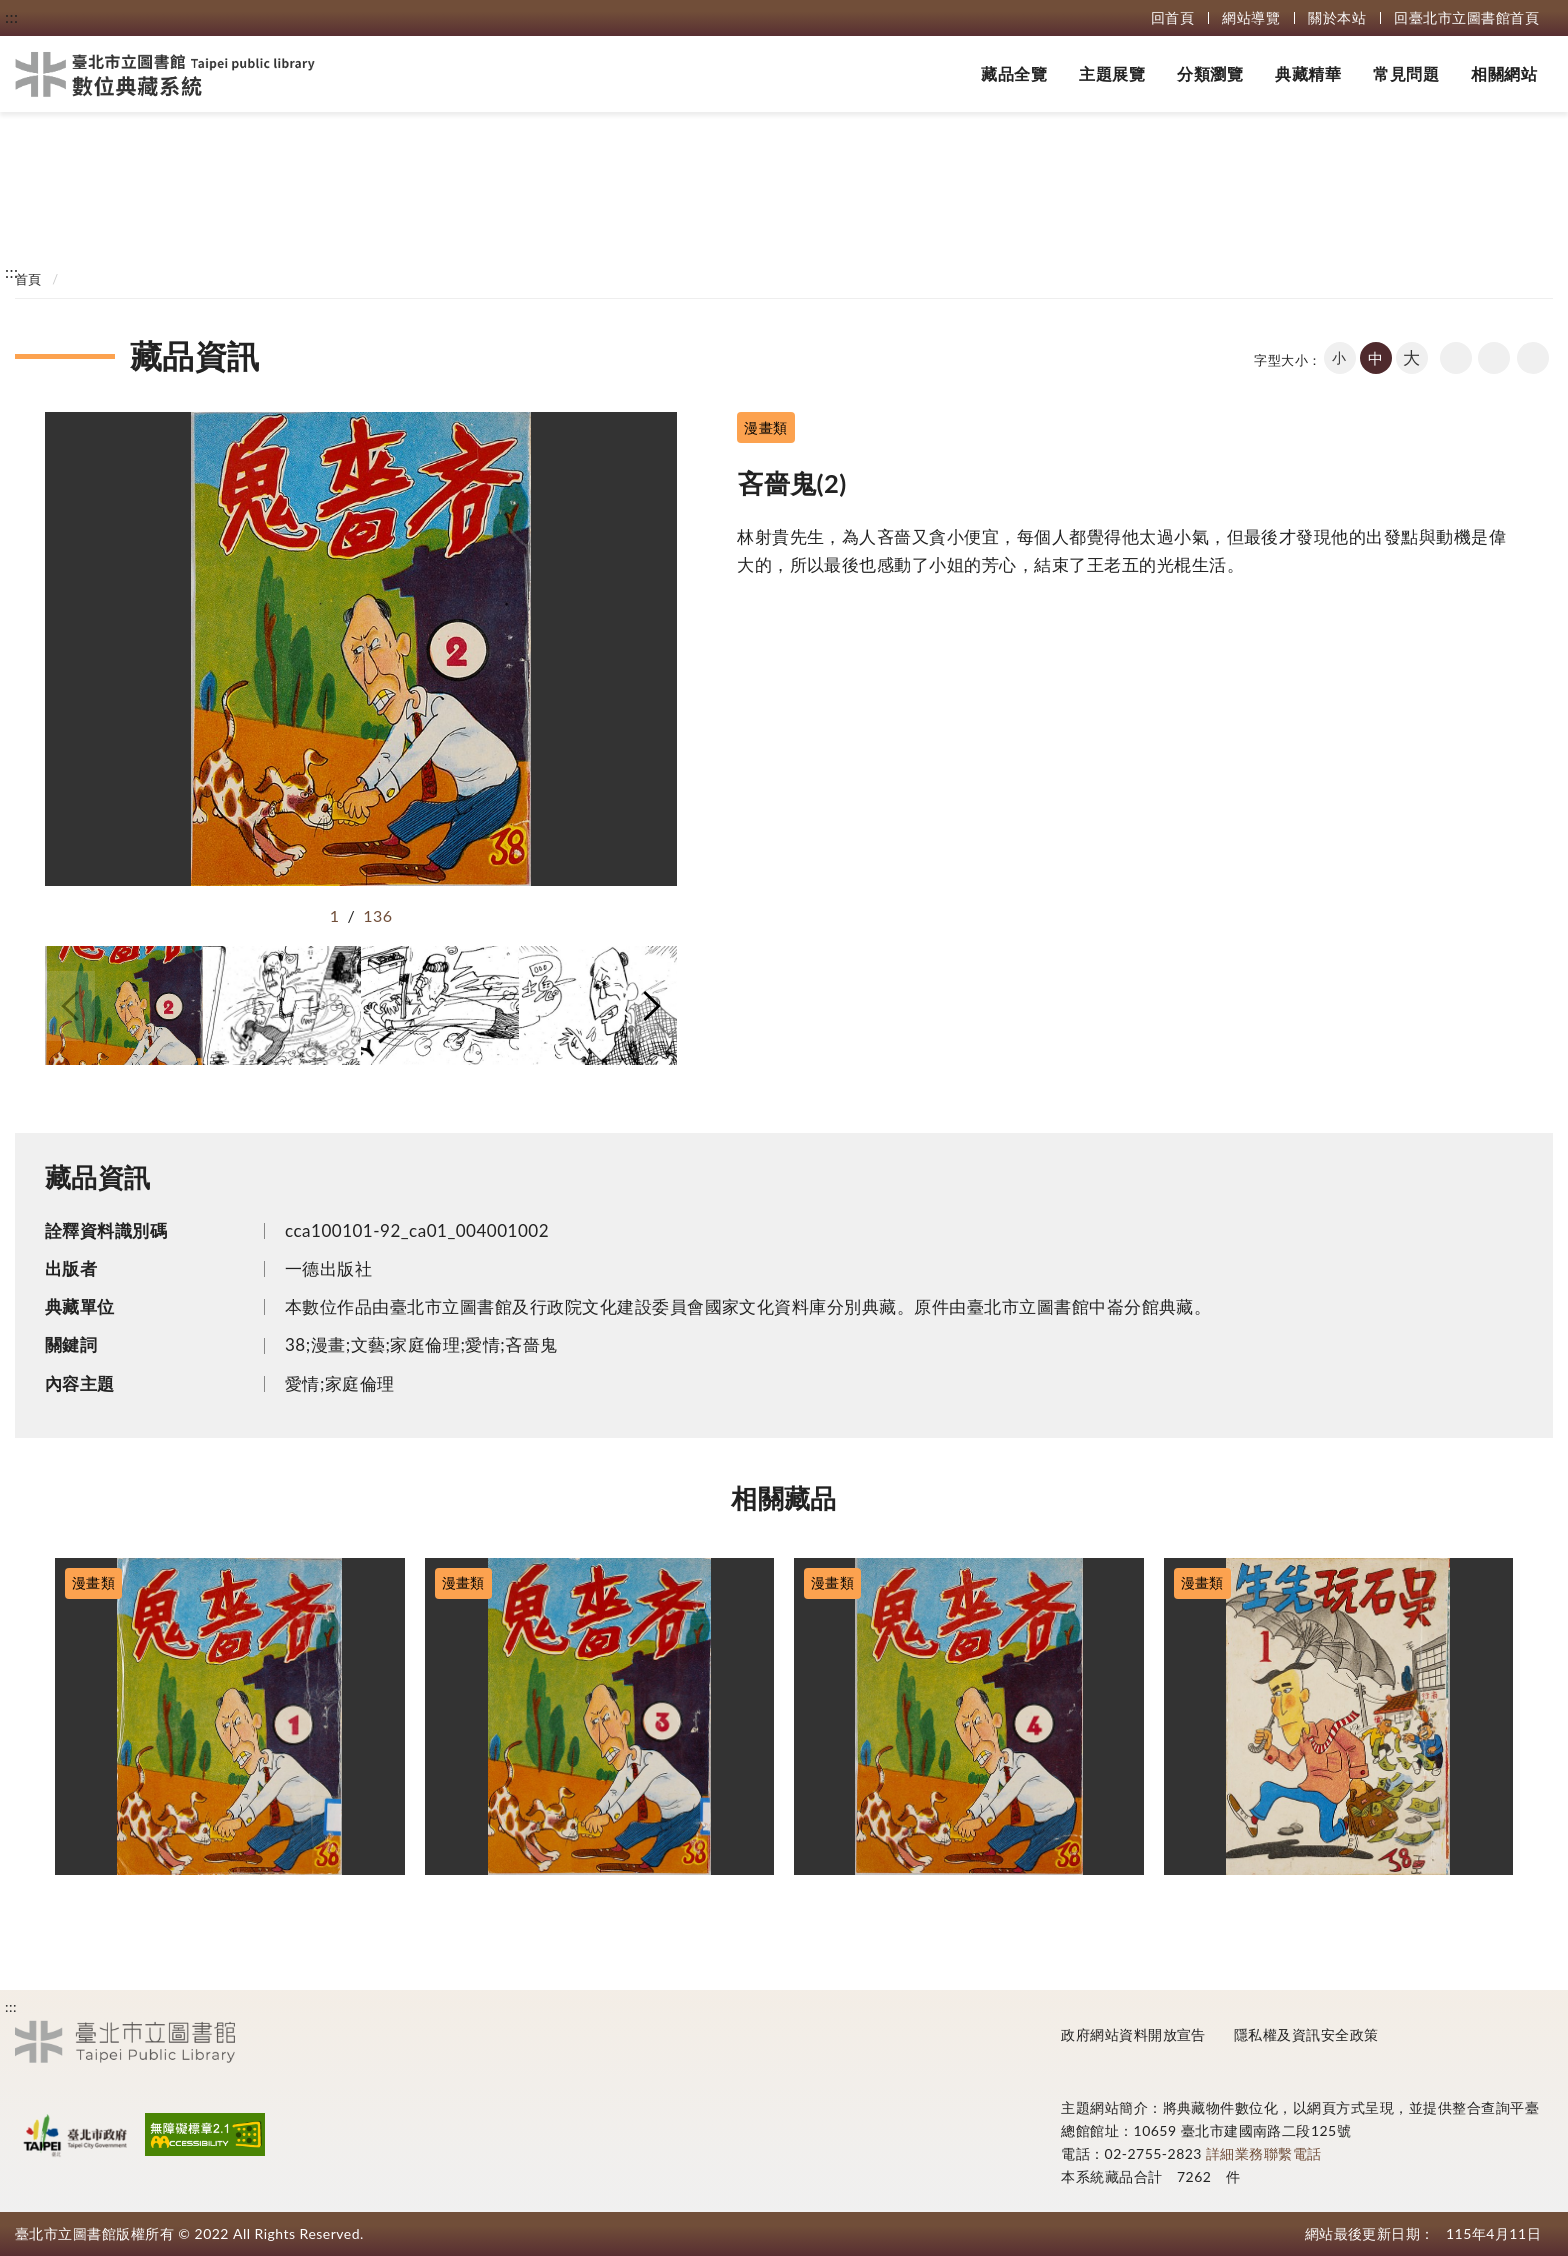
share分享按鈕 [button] (1533, 358)
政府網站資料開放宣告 (1133, 2034)
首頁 (28, 279)
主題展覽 (1112, 73)
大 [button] (1411, 357)
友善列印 (1494, 358)
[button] (70, 1006)
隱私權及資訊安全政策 (1306, 2034)
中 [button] (1375, 358)
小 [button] (1339, 357)
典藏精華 (1308, 73)
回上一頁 (1456, 358)
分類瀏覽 (1210, 73)
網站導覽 (1251, 17)
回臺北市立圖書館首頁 (1466, 17)
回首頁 (1172, 17)
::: (11, 16)
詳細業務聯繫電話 (1264, 2153)
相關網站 (1504, 73)
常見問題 (1406, 73)
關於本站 (1337, 17)
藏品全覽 (1014, 73)
